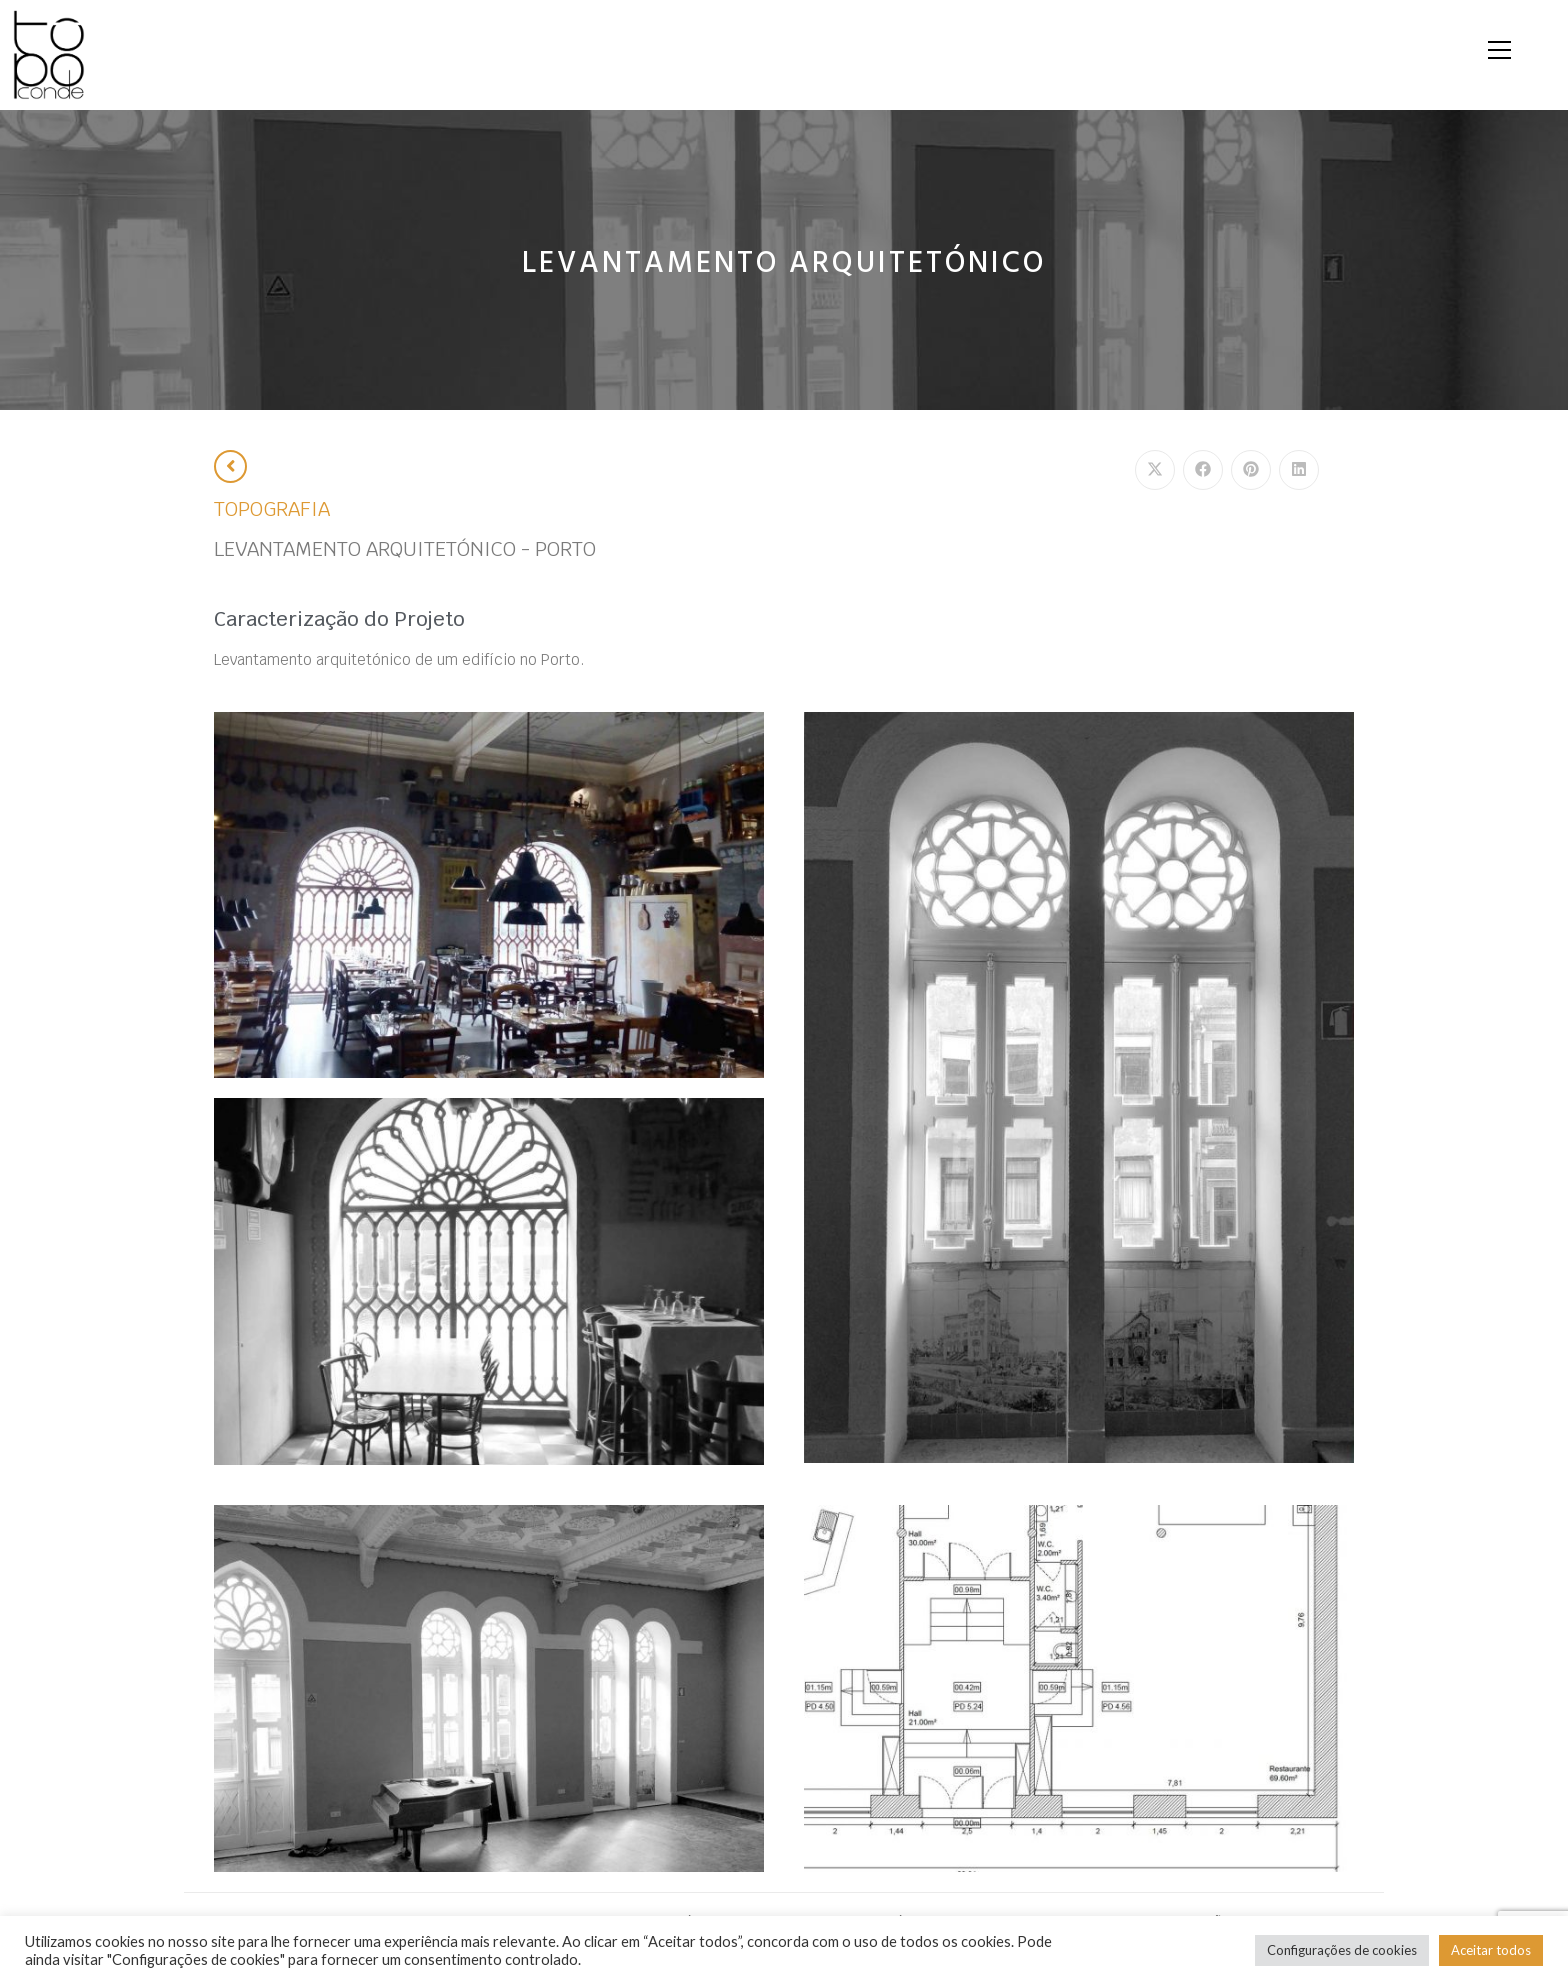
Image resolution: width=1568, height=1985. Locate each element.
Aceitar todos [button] (1491, 1950)
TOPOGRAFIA (272, 510)
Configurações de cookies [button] (1342, 1950)
